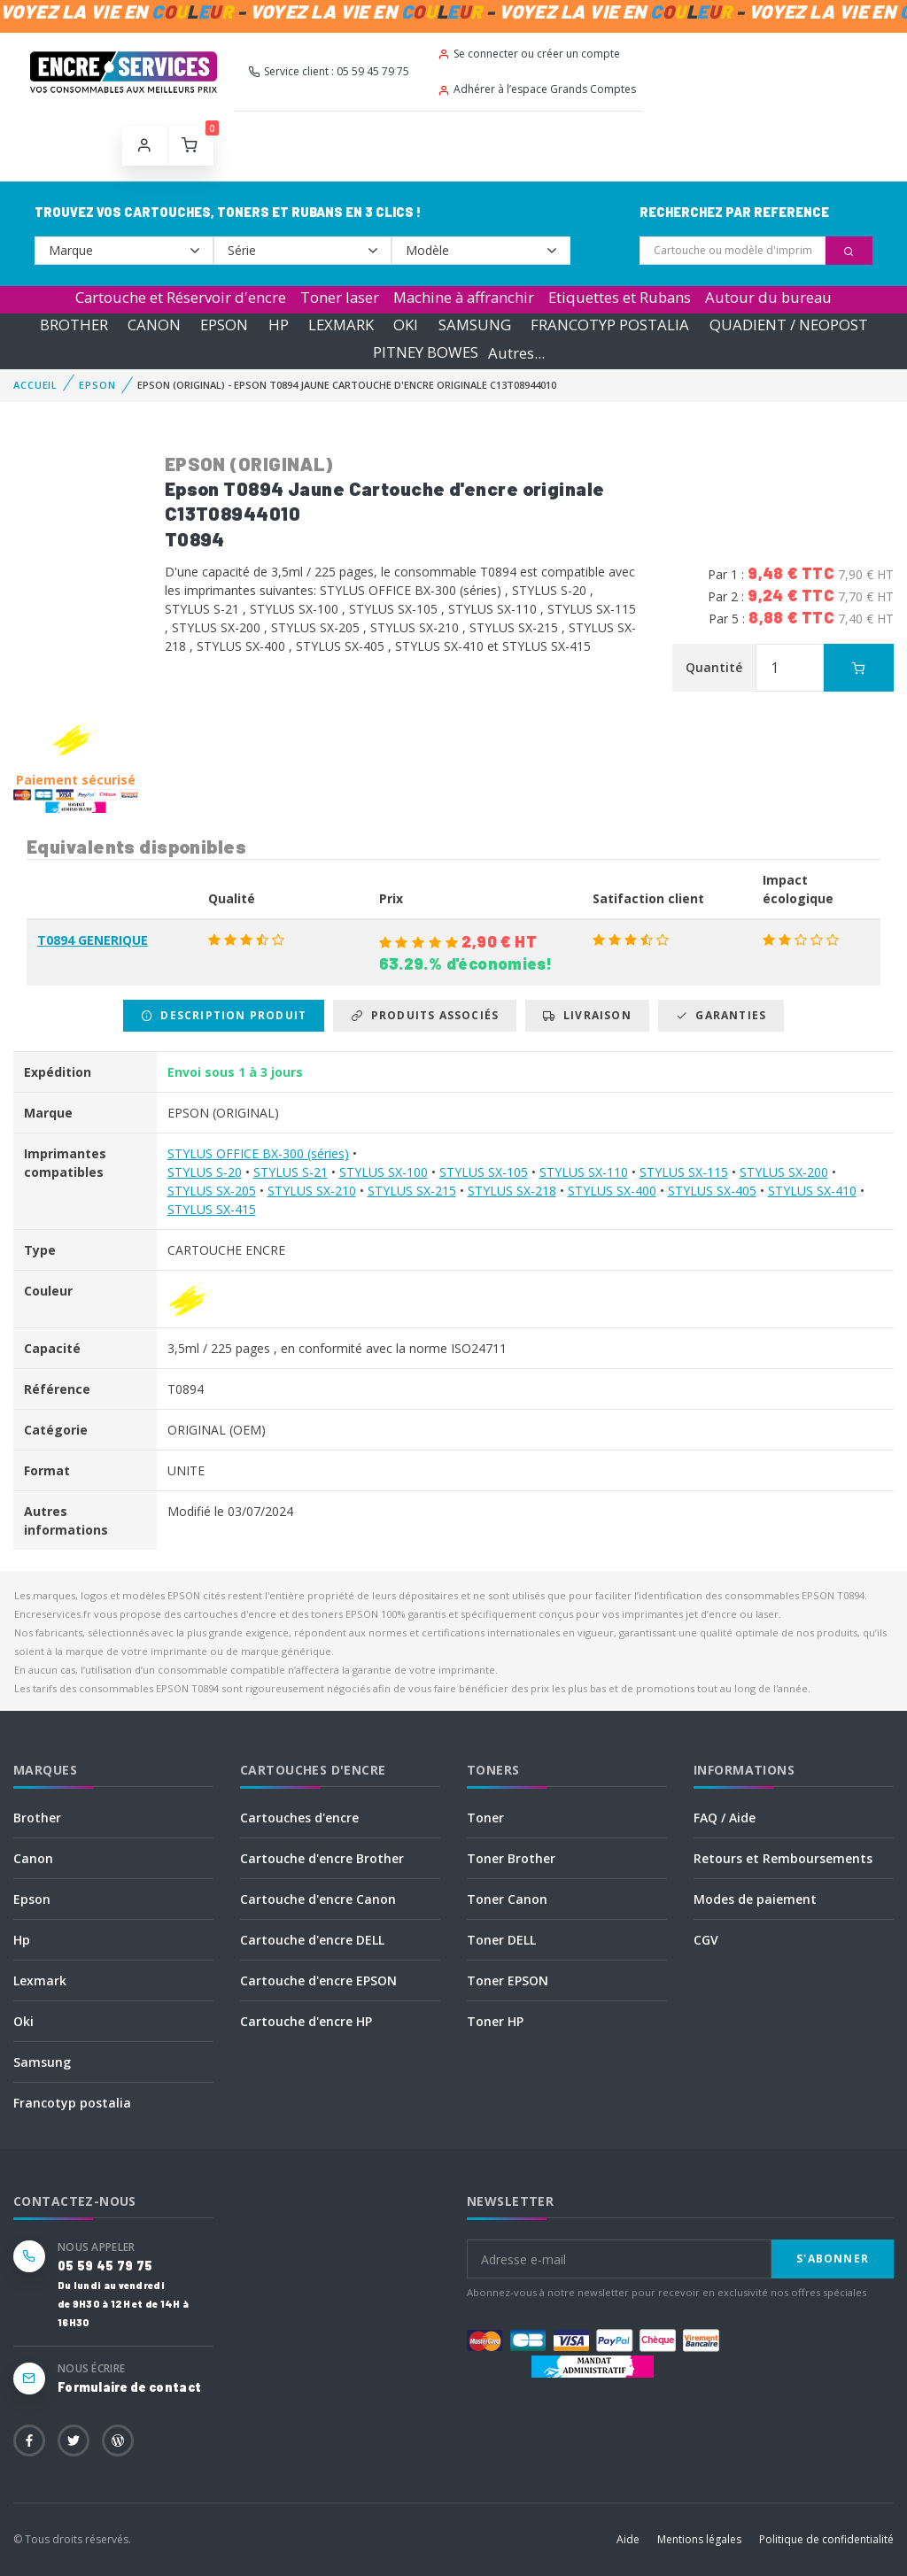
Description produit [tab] (223, 1015)
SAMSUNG (474, 324)
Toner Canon (507, 1899)
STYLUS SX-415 (211, 1209)
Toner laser (339, 297)
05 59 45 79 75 (105, 2265)
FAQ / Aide (725, 1817)
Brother (37, 1817)
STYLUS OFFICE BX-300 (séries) (258, 1153)
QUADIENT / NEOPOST (788, 324)
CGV (706, 1939)
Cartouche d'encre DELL (312, 1939)
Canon (33, 1858)
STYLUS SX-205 (211, 1190)
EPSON (224, 324)
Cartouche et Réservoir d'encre (180, 297)
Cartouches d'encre (299, 1817)
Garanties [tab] (721, 1015)
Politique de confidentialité (826, 2539)
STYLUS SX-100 (383, 1172)
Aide (628, 2539)
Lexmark (39, 1980)
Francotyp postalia (72, 2102)
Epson (31, 1899)
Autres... (516, 353)
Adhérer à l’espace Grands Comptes (537, 89)
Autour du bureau (768, 297)
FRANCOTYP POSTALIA (610, 324)
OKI (405, 324)
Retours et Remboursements (783, 1858)
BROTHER (74, 324)
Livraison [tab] (587, 1015)
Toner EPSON (507, 1980)
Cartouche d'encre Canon (318, 1899)
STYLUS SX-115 (684, 1172)
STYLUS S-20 (204, 1172)
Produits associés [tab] (425, 1015)
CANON (154, 324)
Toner (485, 1817)
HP (278, 324)
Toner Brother (511, 1858)
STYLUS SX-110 (583, 1172)
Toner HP (495, 2021)
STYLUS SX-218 (512, 1190)
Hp (21, 1939)
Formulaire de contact (129, 2386)
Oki (23, 2021)
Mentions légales (699, 2539)
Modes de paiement (755, 1899)
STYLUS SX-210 (311, 1190)
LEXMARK (341, 324)
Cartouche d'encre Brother (322, 1858)
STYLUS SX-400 (612, 1190)
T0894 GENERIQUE (92, 940)
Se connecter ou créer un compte (529, 53)
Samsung (42, 2062)
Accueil (35, 384)
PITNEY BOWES (425, 353)
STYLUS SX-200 (784, 1172)
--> (124, 250)
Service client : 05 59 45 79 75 (328, 71)
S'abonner (832, 2258)
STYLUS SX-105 (483, 1172)
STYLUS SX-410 (812, 1190)
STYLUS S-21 (290, 1172)
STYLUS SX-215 (412, 1190)
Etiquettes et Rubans (619, 297)
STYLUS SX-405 (712, 1190)
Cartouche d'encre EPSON (318, 1980)
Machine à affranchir (463, 297)
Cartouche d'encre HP (306, 2021)
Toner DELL (501, 1939)
